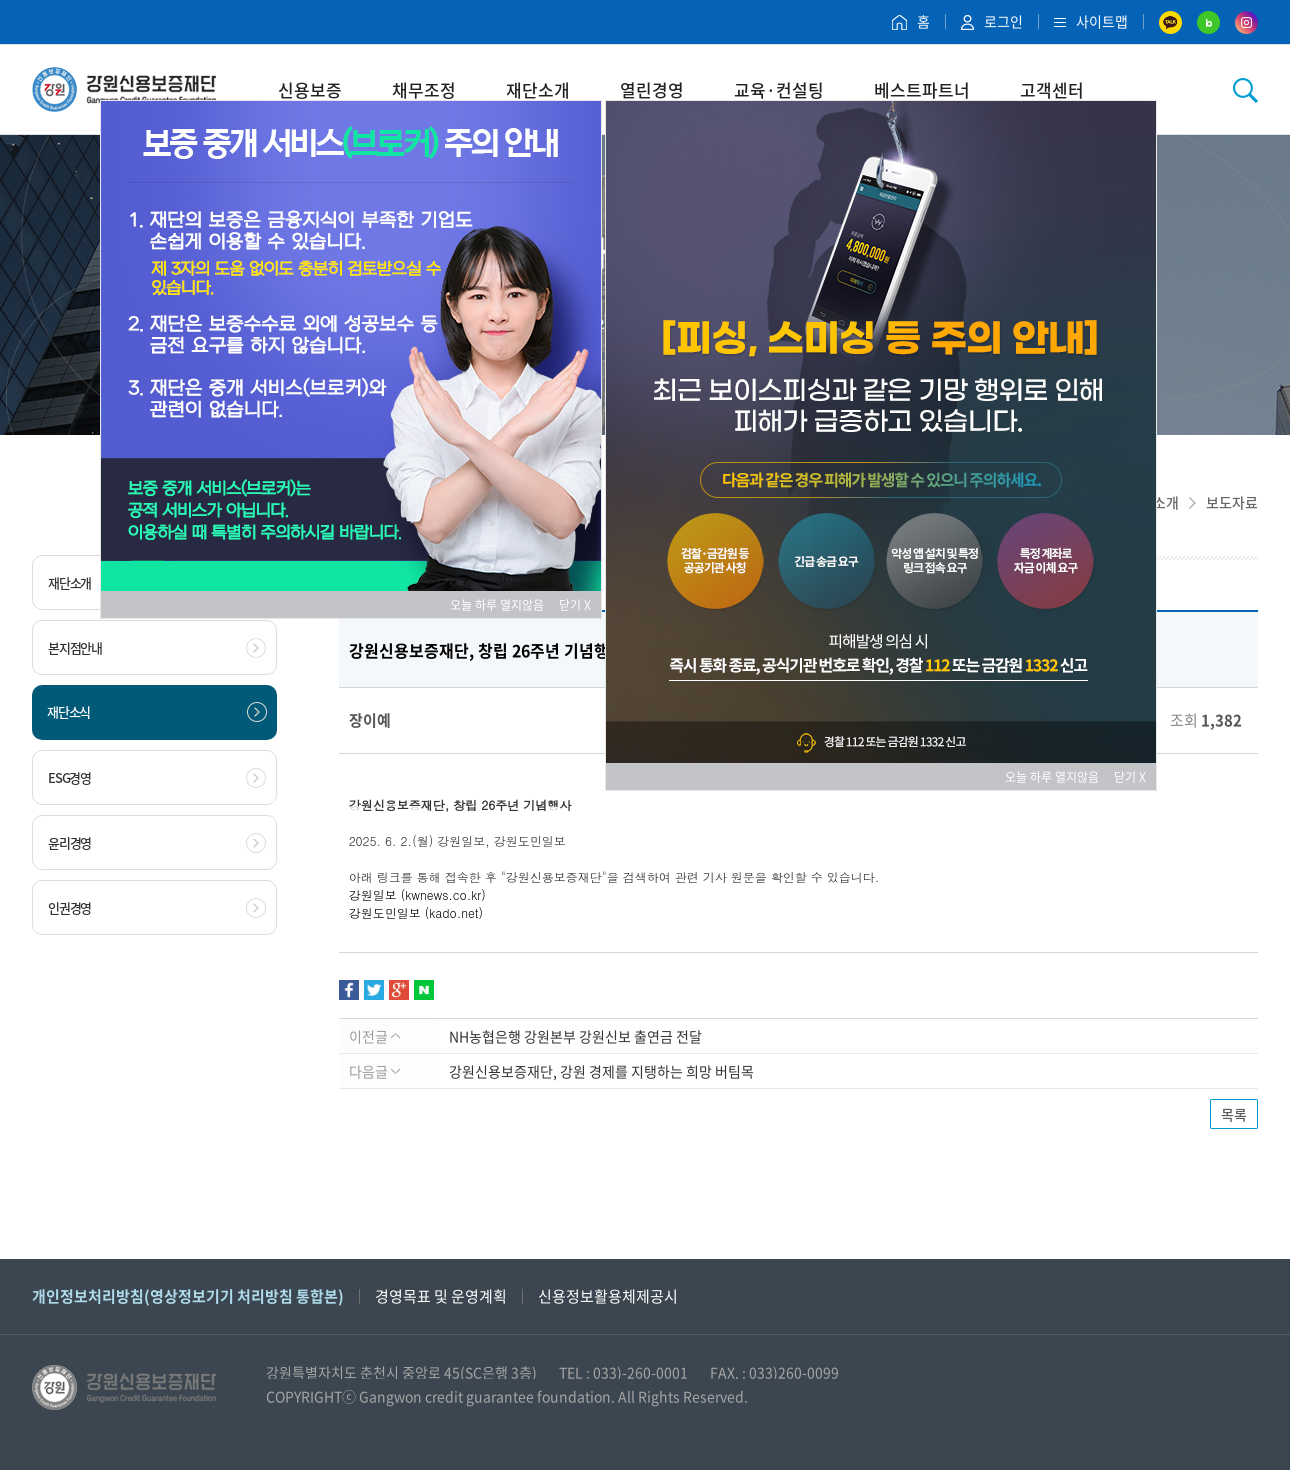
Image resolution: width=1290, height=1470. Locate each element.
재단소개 (538, 89)
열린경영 (652, 89)
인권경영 (157, 908)
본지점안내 (157, 648)
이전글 (374, 1036)
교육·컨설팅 (779, 89)
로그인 (992, 21)
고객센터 (1052, 89)
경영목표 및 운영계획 (441, 1296)
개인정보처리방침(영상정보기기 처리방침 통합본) (188, 1296)
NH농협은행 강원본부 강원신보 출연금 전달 (575, 1036)
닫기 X (575, 605)
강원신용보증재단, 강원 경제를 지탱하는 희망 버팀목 (601, 1071)
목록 (1234, 1114)
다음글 (374, 1071)
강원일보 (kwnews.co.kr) (417, 894)
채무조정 (424, 89)
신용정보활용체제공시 (608, 1296)
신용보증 (310, 89)
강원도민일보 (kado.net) (416, 912)
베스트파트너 (922, 89)
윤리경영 (157, 843)
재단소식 (157, 712)
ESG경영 (157, 778)
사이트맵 (1091, 21)
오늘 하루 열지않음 (503, 605)
